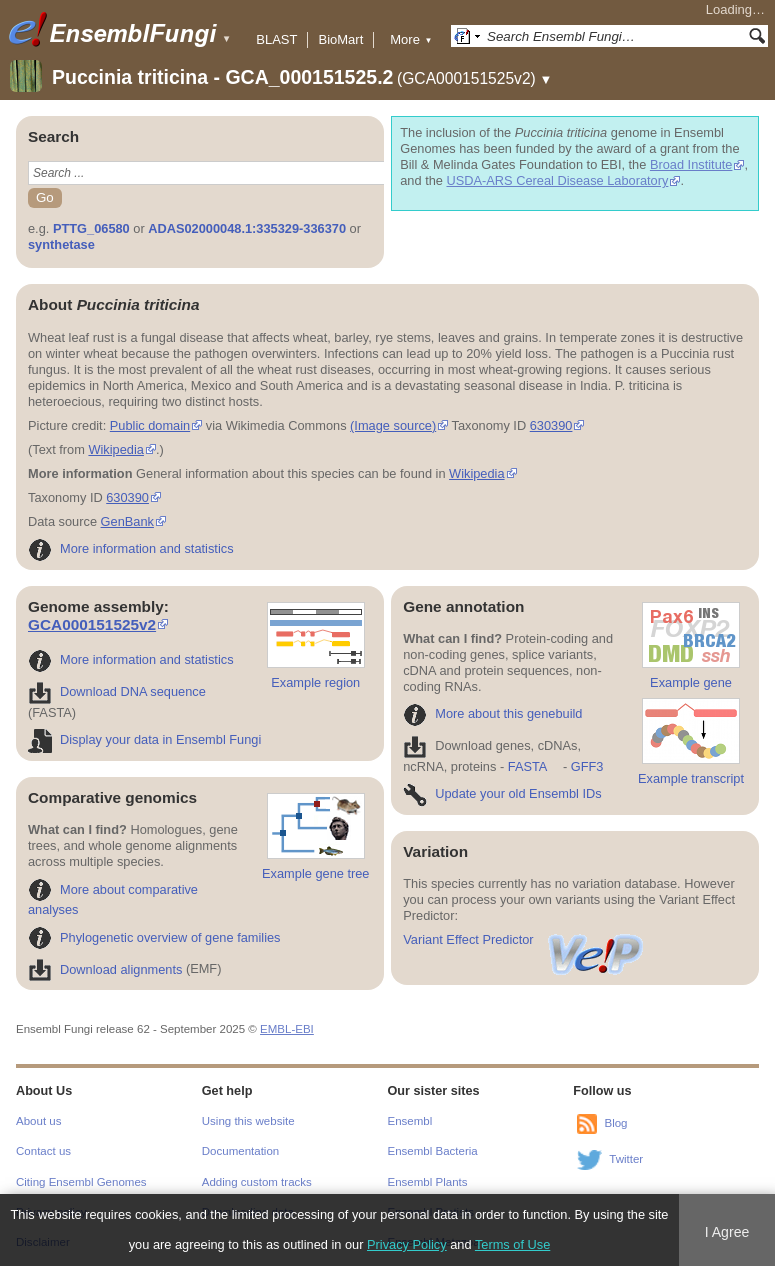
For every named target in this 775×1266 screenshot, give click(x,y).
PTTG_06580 (91, 228)
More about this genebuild (492, 713)
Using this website (248, 1121)
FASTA (527, 766)
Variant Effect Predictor (524, 939)
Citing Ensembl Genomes (81, 1182)
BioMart (340, 39)
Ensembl (410, 1121)
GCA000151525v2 (92, 624)
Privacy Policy (407, 1244)
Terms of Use (512, 1244)
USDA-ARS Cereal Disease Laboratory (556, 180)
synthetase (61, 244)
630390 (551, 425)
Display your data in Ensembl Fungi (144, 739)
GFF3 (586, 766)
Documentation (240, 1151)
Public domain (150, 425)
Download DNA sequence (117, 691)
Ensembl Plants (428, 1182)
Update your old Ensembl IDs (502, 793)
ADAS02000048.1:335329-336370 (247, 228)
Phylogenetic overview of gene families (154, 937)
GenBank (127, 521)
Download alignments (105, 969)
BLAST (276, 39)
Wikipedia (115, 449)
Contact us (43, 1151)
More (411, 39)
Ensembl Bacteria (433, 1151)
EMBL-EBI (287, 1029)
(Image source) (393, 425)
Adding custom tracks (257, 1182)
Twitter (626, 1159)
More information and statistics (131, 548)
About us (38, 1121)
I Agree (727, 1232)
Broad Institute (691, 164)
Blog (615, 1123)
